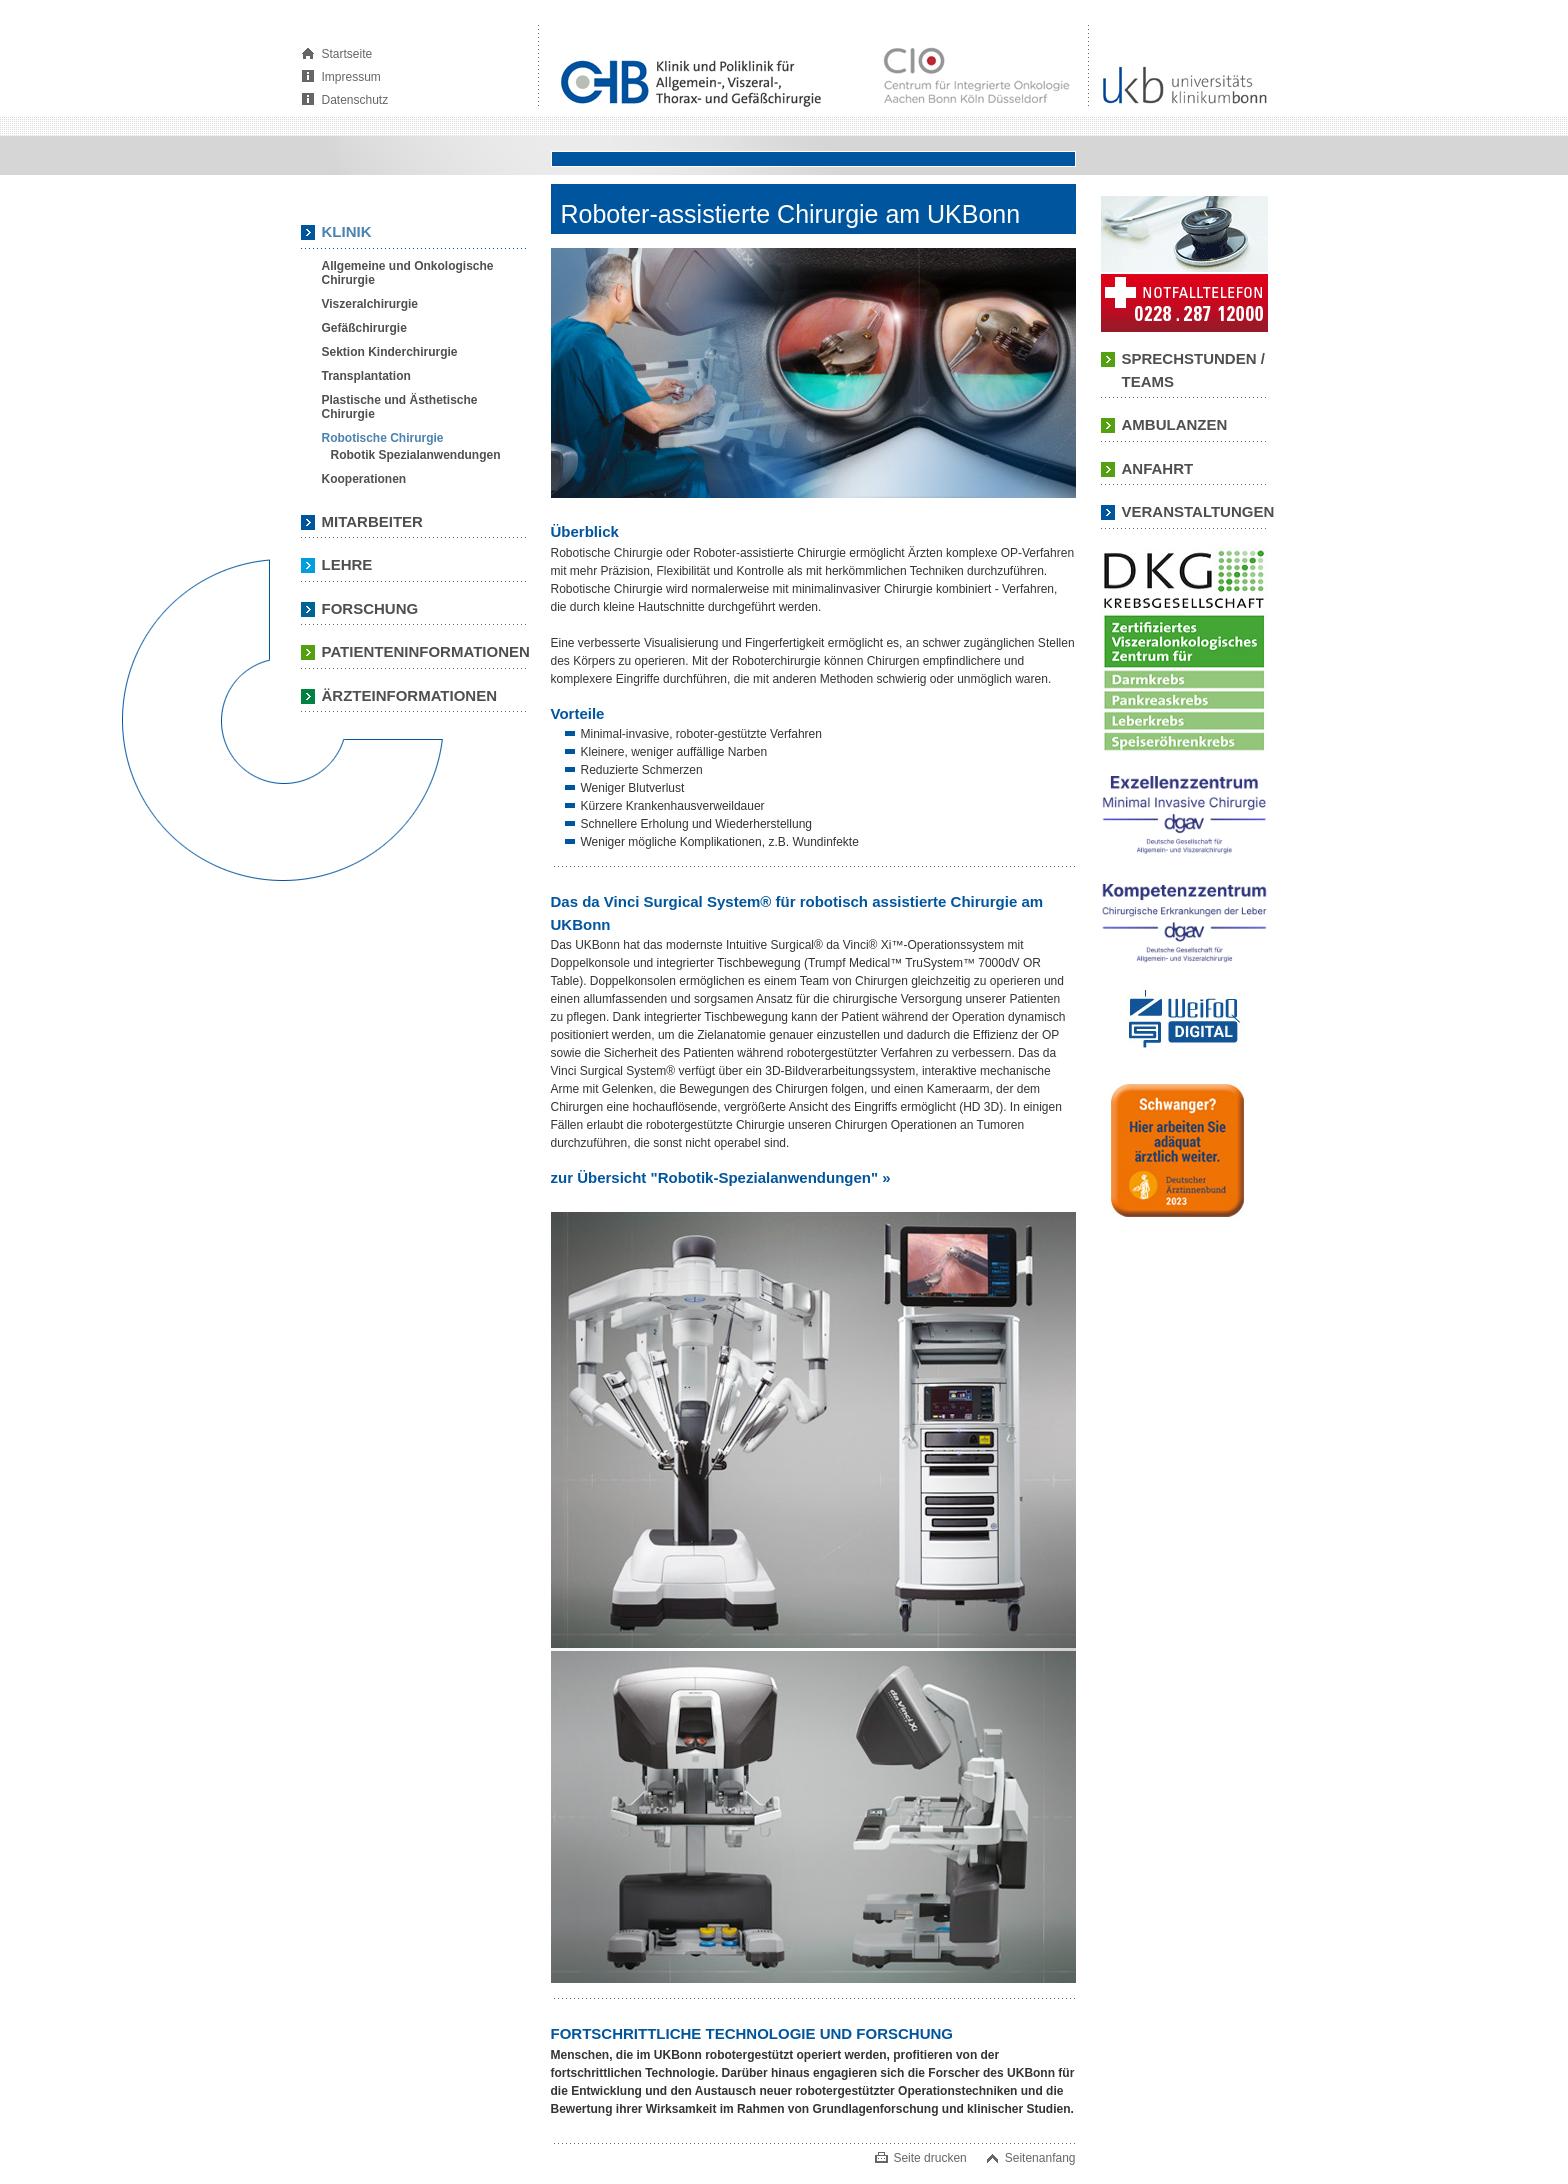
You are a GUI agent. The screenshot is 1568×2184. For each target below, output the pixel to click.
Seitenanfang (1040, 2158)
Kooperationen (364, 479)
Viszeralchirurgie (370, 304)
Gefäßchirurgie (364, 328)
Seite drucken (929, 2158)
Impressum (351, 77)
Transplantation (366, 376)
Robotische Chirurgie (383, 438)
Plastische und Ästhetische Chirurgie (400, 407)
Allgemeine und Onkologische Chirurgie (408, 273)
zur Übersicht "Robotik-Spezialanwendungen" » (721, 1177)
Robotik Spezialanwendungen (416, 455)
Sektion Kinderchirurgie (390, 352)
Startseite (347, 54)
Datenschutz (355, 100)
